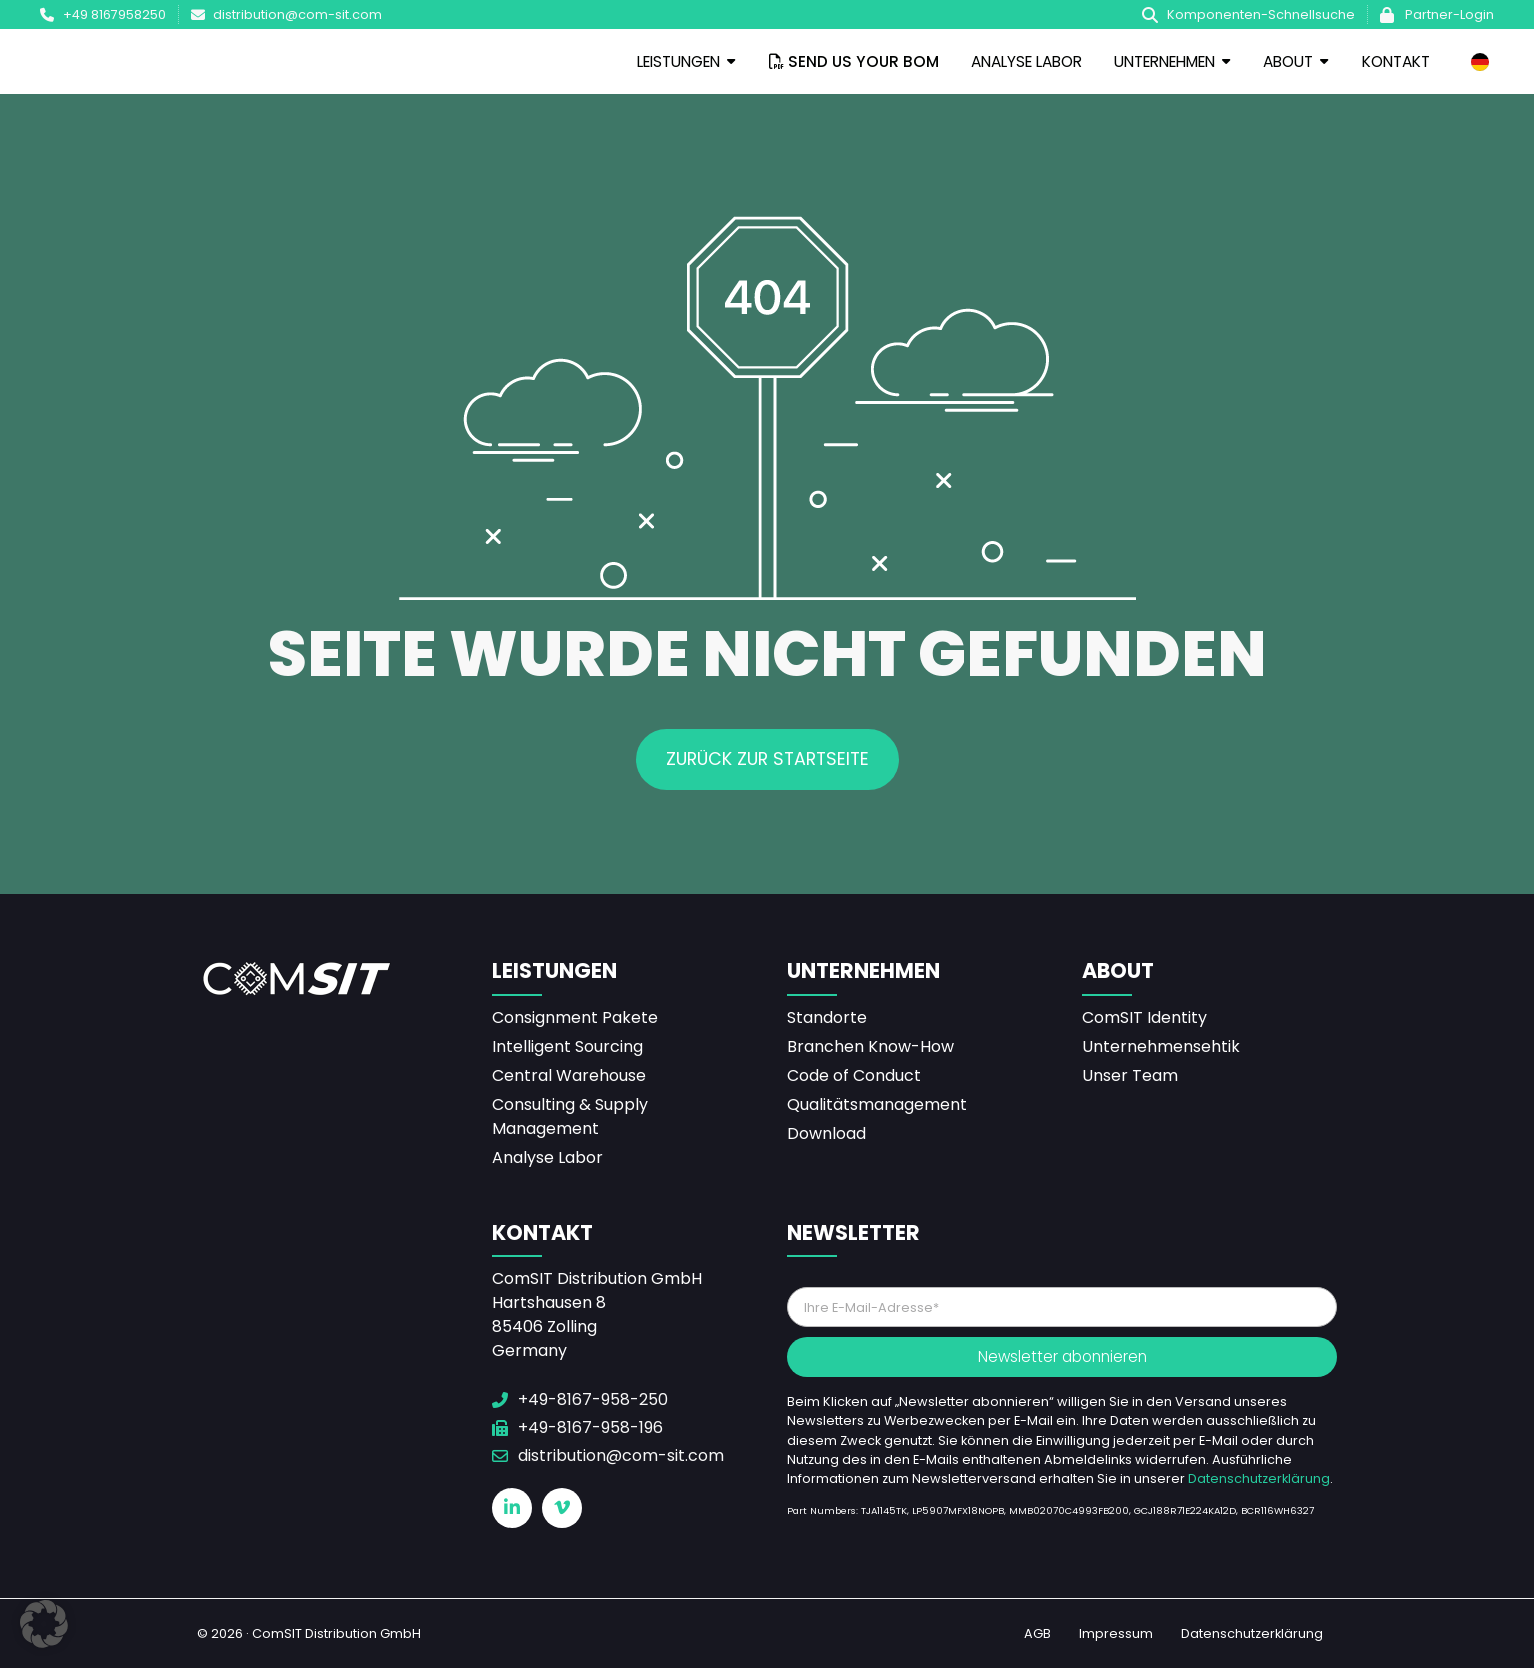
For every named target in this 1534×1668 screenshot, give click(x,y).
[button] (44, 1624)
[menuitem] (1480, 62)
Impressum (1116, 1633)
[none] (1480, 62)
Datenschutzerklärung (1259, 1478)
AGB (1037, 1633)
